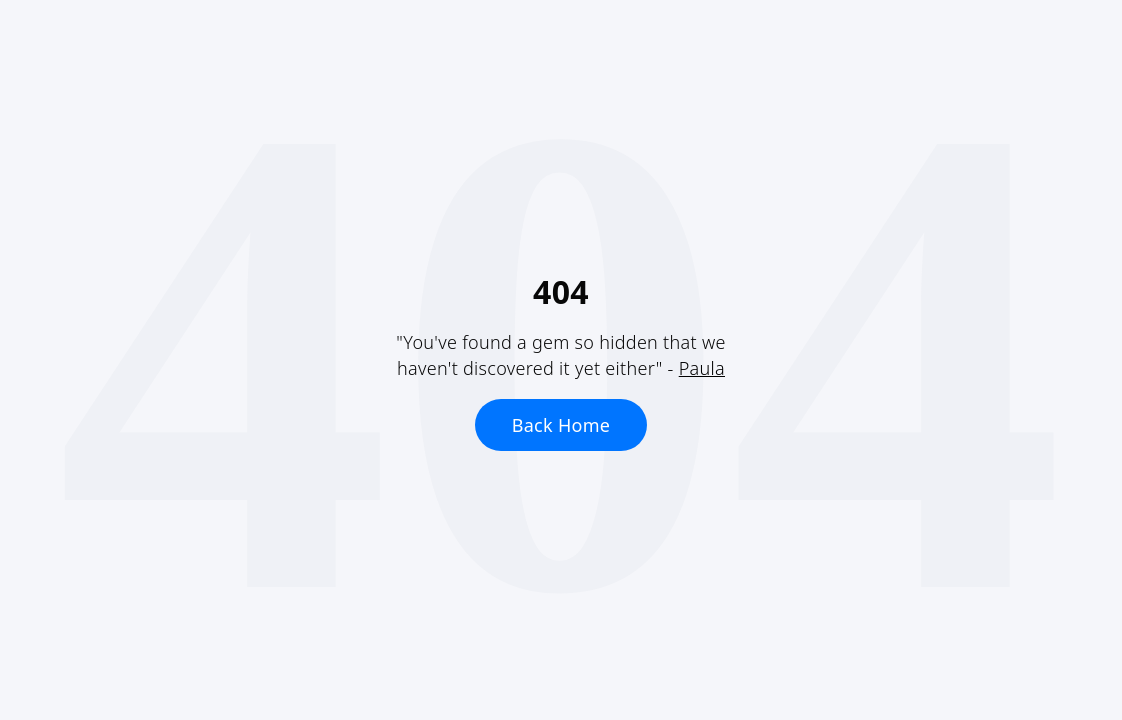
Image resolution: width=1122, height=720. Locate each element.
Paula (702, 368)
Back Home (561, 425)
